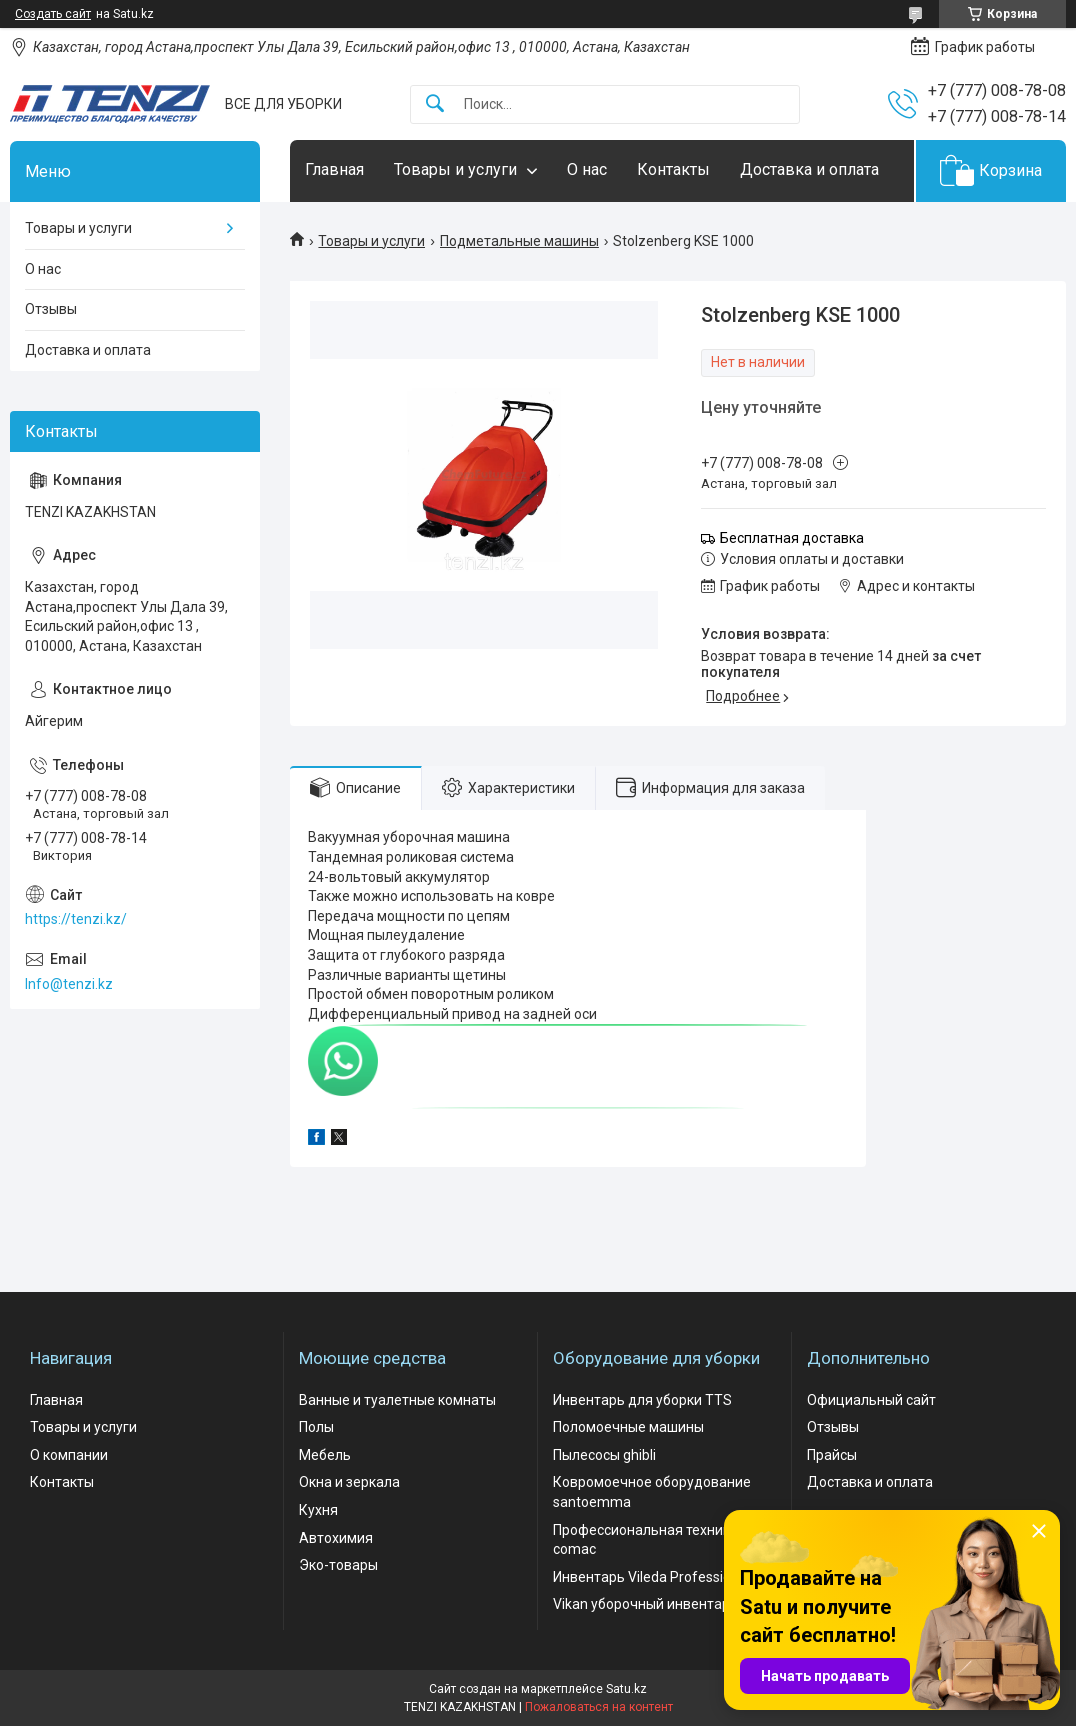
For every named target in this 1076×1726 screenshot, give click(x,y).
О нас (587, 169)
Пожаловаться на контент (599, 1707)
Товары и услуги (455, 169)
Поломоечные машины (628, 1427)
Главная (334, 169)
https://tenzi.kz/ (76, 919)
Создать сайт (53, 14)
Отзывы (51, 309)
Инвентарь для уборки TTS (642, 1400)
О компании (69, 1455)
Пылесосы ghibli (604, 1455)
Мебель (325, 1455)
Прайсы (832, 1455)
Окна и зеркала (349, 1482)
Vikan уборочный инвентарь (645, 1604)
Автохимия (336, 1538)
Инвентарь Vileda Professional (651, 1577)
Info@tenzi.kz (69, 984)
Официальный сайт (871, 1400)
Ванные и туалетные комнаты (397, 1400)
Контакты (673, 169)
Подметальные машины (519, 241)
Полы (316, 1427)
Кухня (318, 1510)
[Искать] (435, 104)
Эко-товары (338, 1565)
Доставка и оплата (809, 169)
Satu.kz (626, 1689)
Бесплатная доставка (792, 538)
